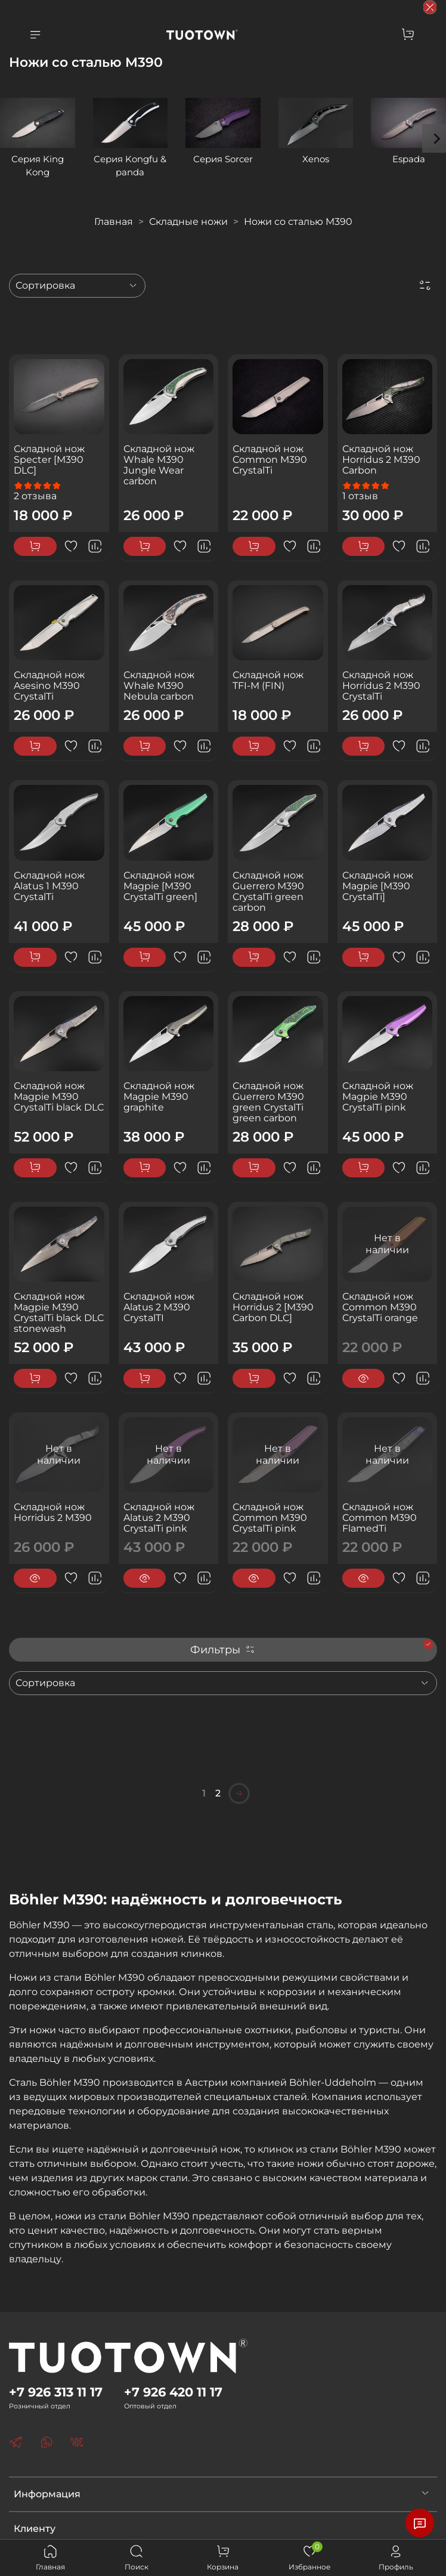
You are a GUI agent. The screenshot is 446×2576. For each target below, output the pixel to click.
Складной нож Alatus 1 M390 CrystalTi (49, 886)
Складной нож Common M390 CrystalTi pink (270, 1517)
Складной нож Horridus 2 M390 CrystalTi (381, 685)
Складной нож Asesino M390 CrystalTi (49, 685)
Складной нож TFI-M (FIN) (268, 680)
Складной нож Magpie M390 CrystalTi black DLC (59, 1096)
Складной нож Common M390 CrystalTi (270, 459)
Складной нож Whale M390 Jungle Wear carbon (158, 465)
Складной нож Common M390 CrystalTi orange (380, 1307)
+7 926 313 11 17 (56, 2392)
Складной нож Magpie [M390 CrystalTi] (377, 886)
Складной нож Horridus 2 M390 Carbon (381, 459)
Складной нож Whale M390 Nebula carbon (158, 685)
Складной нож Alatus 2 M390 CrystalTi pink (158, 1517)
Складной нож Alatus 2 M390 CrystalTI (158, 1307)
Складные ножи (188, 221)
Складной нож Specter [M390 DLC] (49, 459)
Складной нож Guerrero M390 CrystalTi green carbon (268, 891)
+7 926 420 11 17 (173, 2392)
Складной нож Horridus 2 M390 (53, 1512)
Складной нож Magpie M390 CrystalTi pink (377, 1096)
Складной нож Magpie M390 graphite (158, 1096)
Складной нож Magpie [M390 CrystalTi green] (160, 886)
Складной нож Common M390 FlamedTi (379, 1517)
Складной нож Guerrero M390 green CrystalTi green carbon (268, 1102)
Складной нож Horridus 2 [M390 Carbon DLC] (273, 1307)
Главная (113, 221)
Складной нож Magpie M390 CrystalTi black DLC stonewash (59, 1312)
